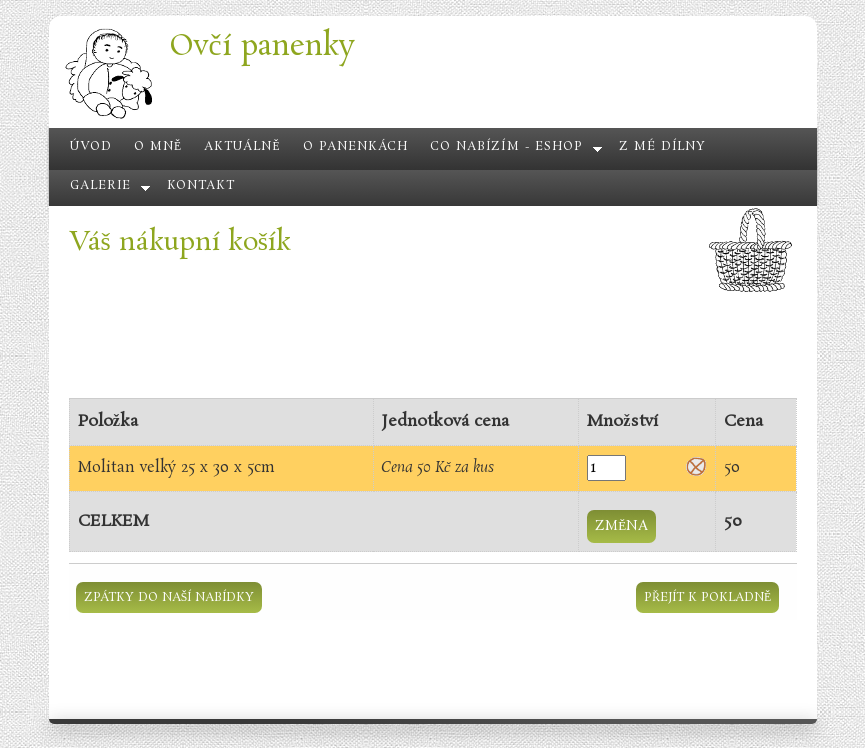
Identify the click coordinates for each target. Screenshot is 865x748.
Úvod (91, 147)
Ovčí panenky (262, 46)
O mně (158, 147)
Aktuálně (242, 147)
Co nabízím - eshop (506, 147)
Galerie (100, 186)
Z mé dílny (662, 147)
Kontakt (201, 186)
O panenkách (356, 147)
